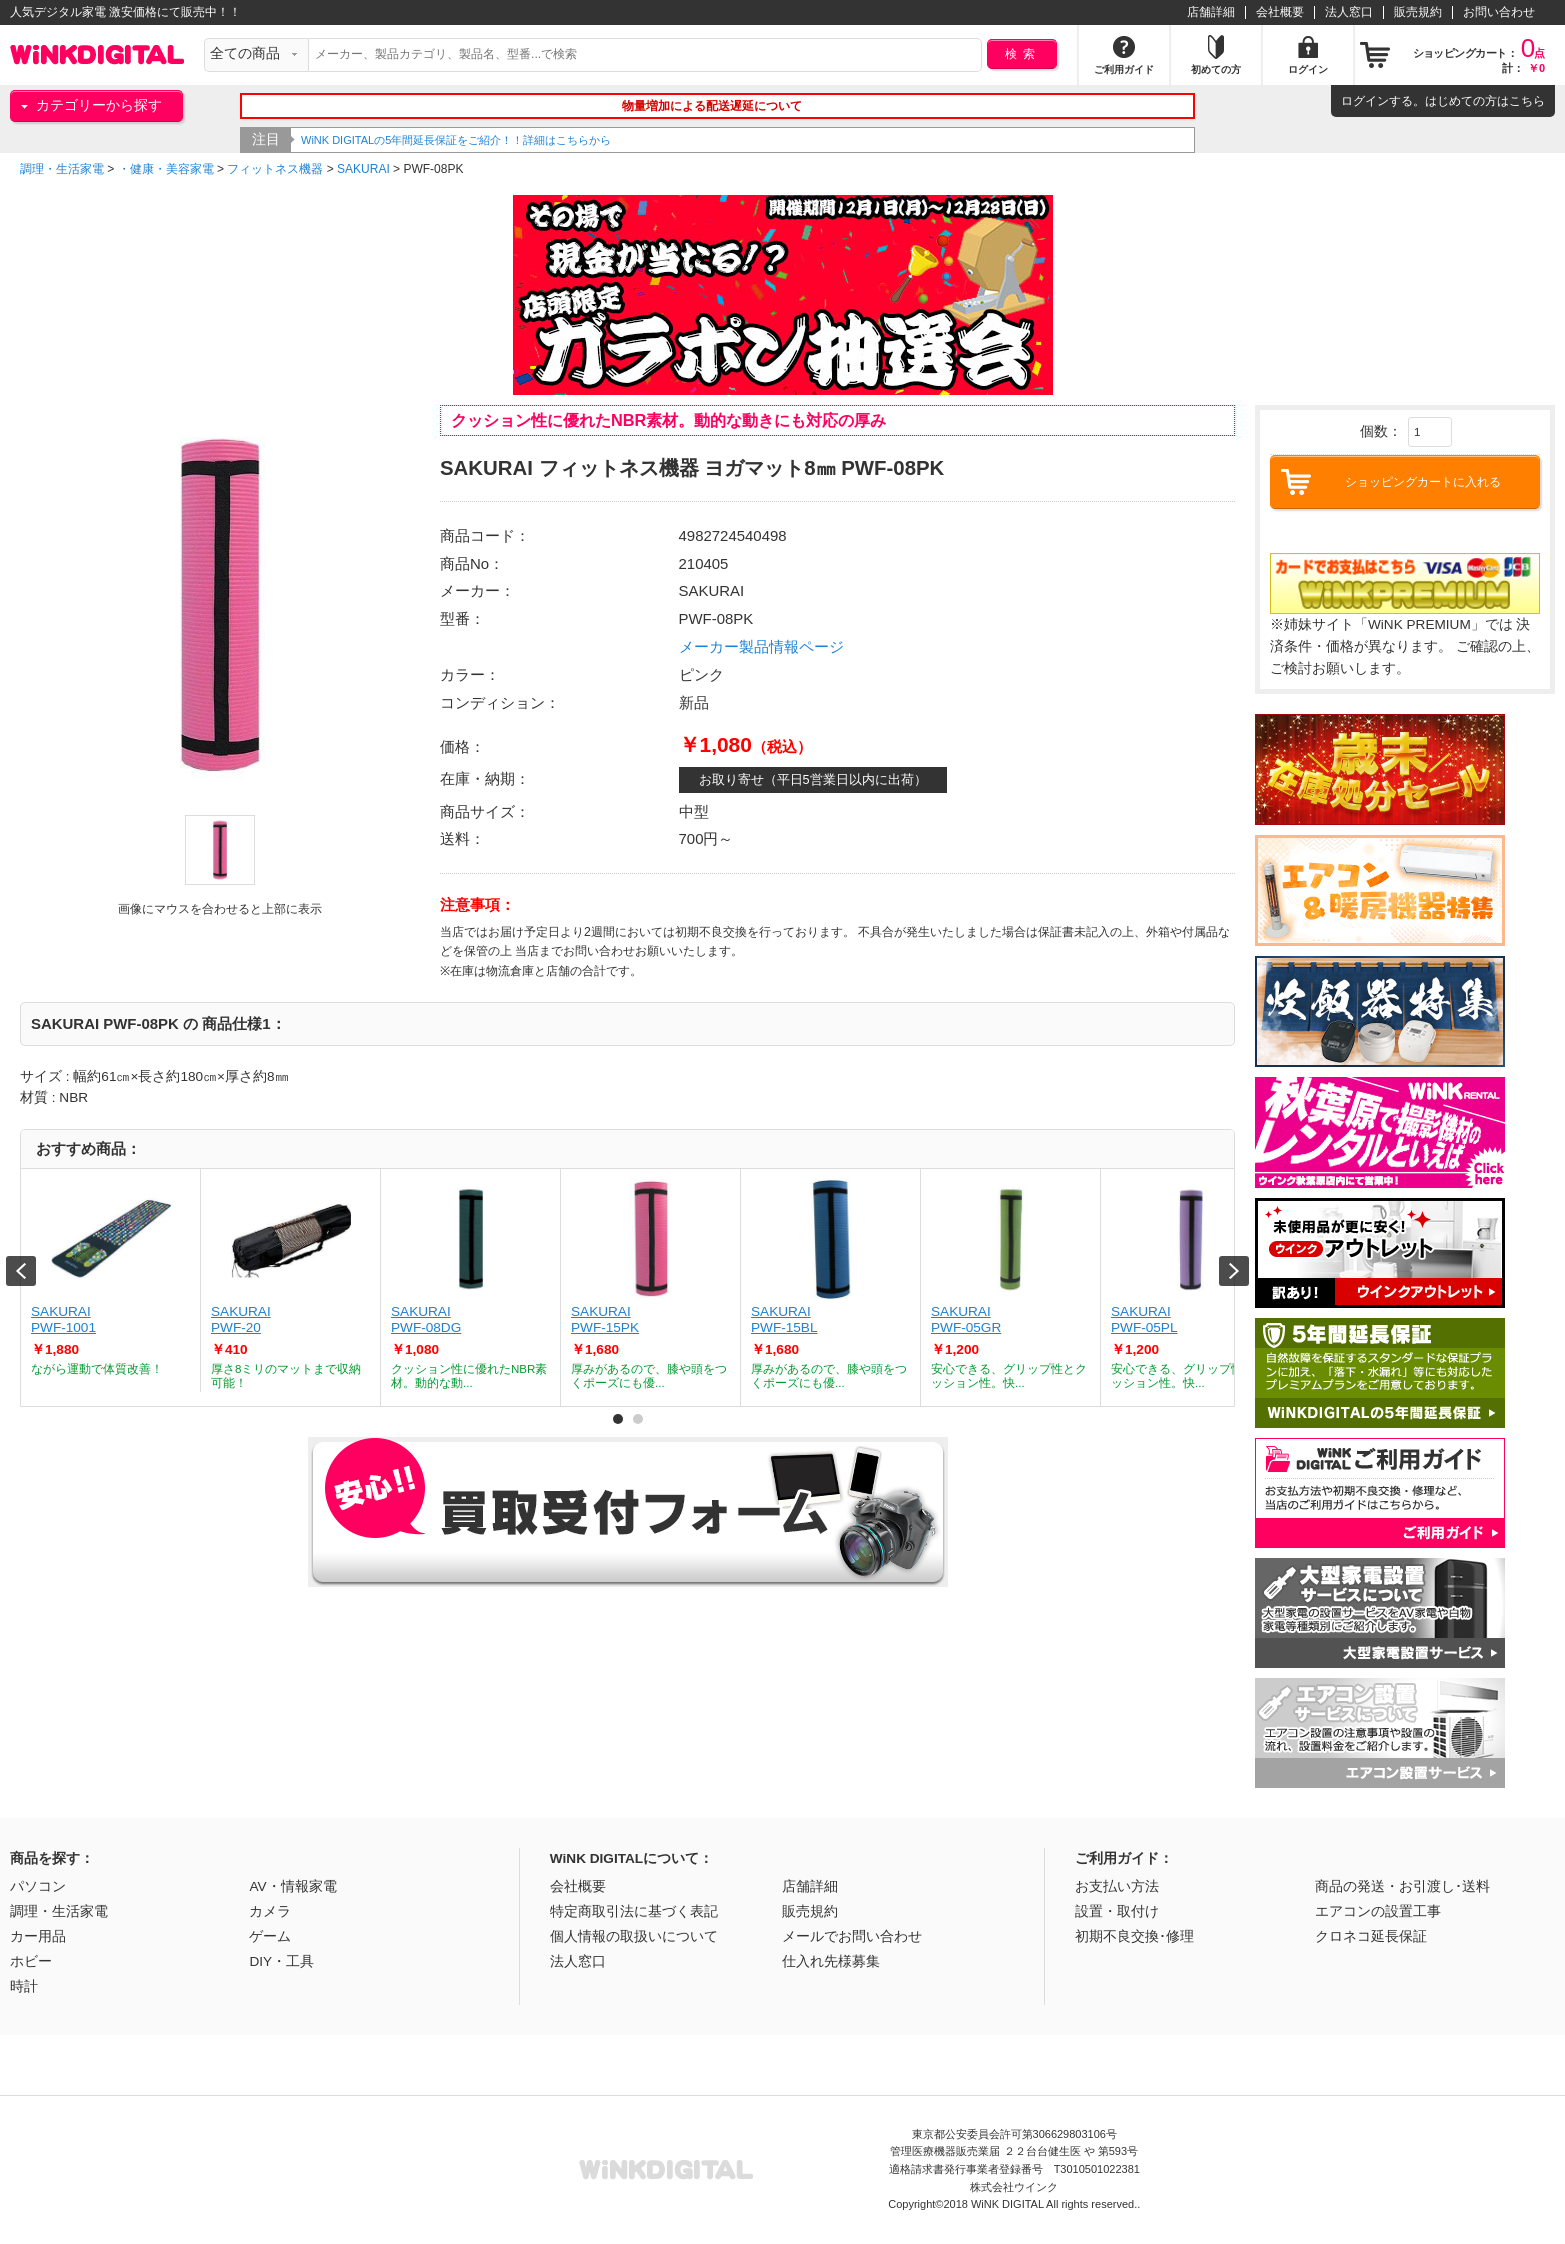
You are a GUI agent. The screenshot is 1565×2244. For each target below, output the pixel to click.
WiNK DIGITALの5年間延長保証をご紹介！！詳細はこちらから (506, 140)
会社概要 (1280, 12)
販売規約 (1418, 12)
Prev (21, 1271)
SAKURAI (363, 169)
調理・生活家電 (62, 169)
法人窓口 (1349, 12)
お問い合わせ (1499, 12)
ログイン (1365, 101)
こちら (1527, 101)
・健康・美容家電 (166, 169)
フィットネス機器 (275, 169)
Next (1234, 1271)
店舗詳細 (1211, 12)
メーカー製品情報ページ (761, 646)
